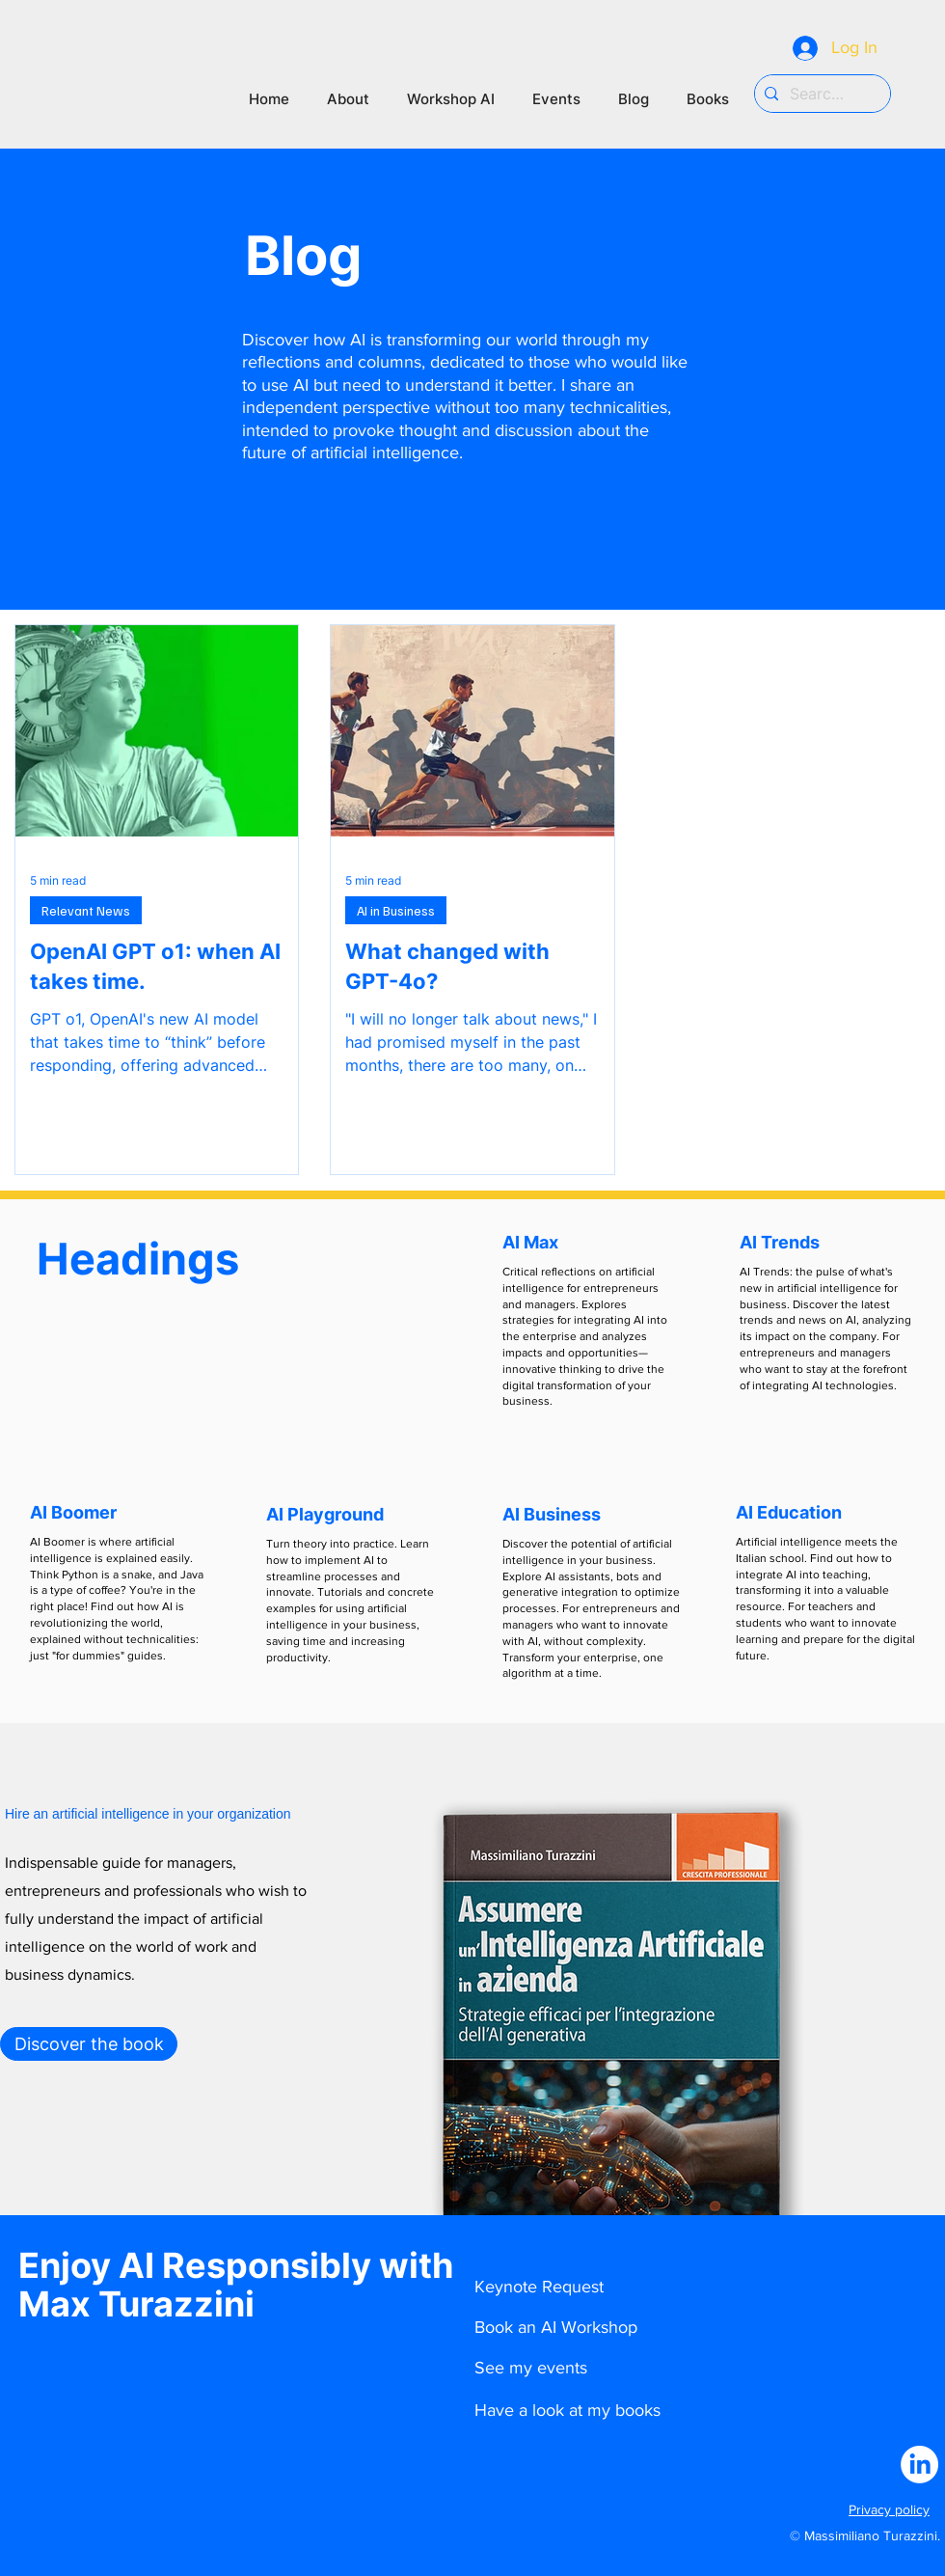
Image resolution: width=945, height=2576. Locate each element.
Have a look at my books (567, 2410)
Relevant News (85, 910)
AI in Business (396, 910)
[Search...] (820, 93)
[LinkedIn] (919, 2464)
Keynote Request (539, 2286)
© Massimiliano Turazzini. (865, 2535)
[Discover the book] (88, 2044)
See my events (530, 2367)
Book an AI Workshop (555, 2327)
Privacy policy (889, 2509)
